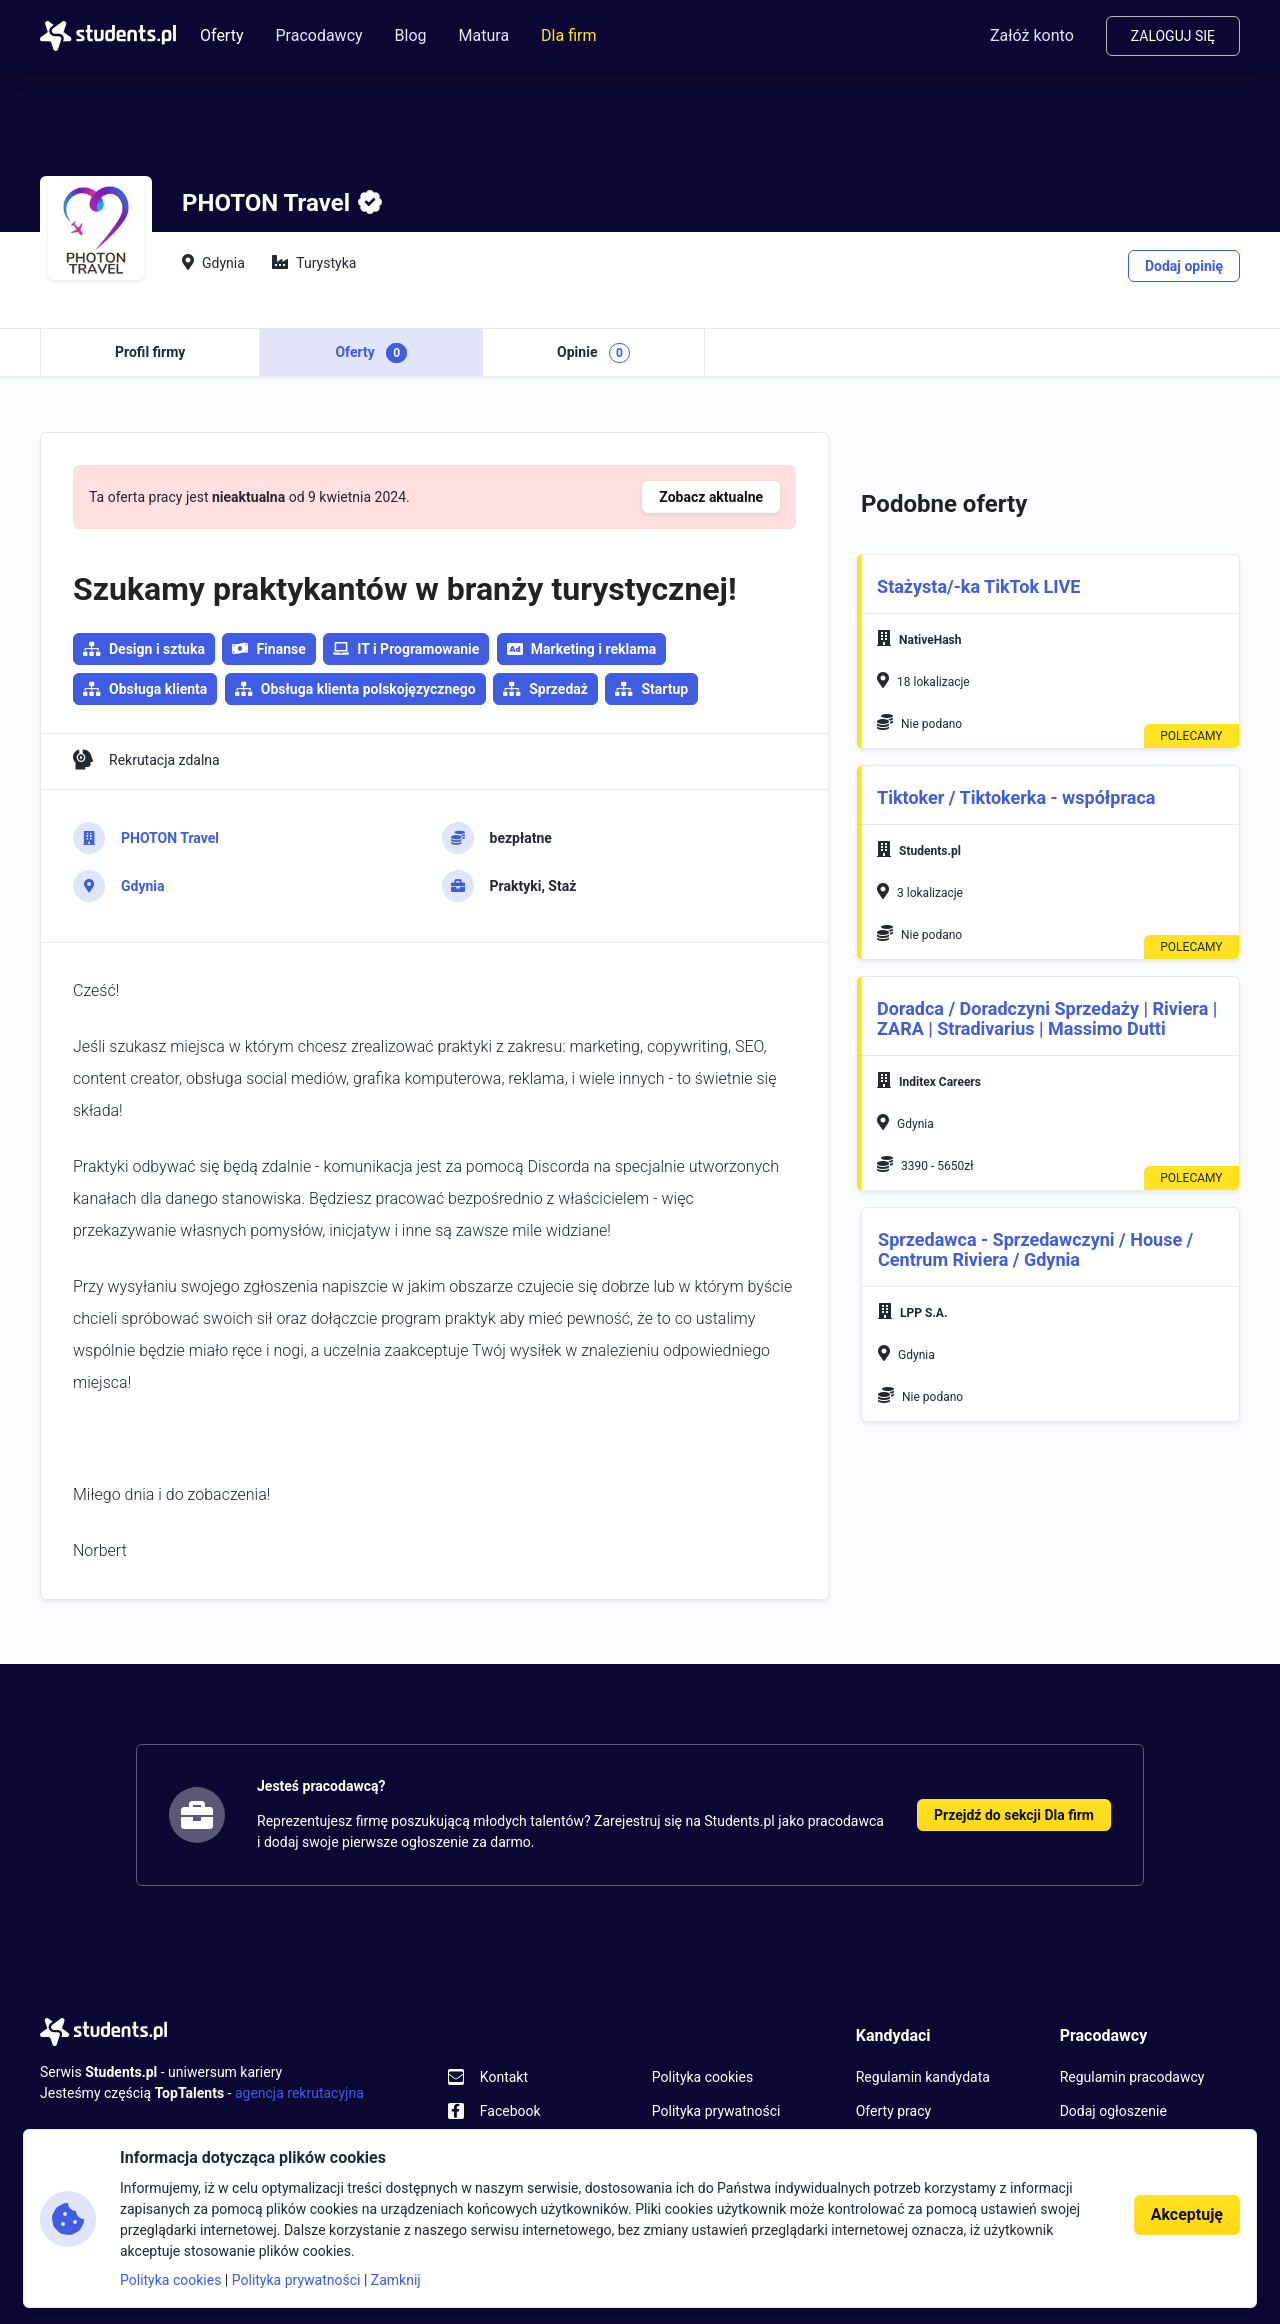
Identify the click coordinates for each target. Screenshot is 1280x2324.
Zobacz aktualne (711, 497)
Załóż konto (1032, 35)
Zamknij (396, 2280)
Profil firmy (150, 352)
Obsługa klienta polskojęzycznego (368, 689)
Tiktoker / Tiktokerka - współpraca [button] (1016, 798)
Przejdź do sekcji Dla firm (1014, 1815)
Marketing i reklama (582, 649)
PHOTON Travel (170, 838)
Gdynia (143, 886)
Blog (411, 35)
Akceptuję (1187, 2214)
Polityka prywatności (716, 2111)
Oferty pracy (893, 2111)
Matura (484, 35)
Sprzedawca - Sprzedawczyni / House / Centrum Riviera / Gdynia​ (1035, 1249)
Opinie (593, 353)
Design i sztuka (157, 649)
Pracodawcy (318, 35)
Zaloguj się (1173, 36)
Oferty (221, 35)
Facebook (510, 2111)
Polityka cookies (702, 2077)
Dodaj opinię (1184, 266)
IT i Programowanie (406, 649)
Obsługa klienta (158, 689)
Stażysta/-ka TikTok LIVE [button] (978, 587)
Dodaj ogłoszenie (1113, 2111)
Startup (664, 689)
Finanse (268, 649)
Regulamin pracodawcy (1132, 2077)
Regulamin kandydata (923, 2077)
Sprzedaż (558, 689)
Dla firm (568, 35)
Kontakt (504, 2077)
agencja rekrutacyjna (299, 2093)
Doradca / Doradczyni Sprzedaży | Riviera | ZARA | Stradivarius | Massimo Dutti (1047, 1018)
